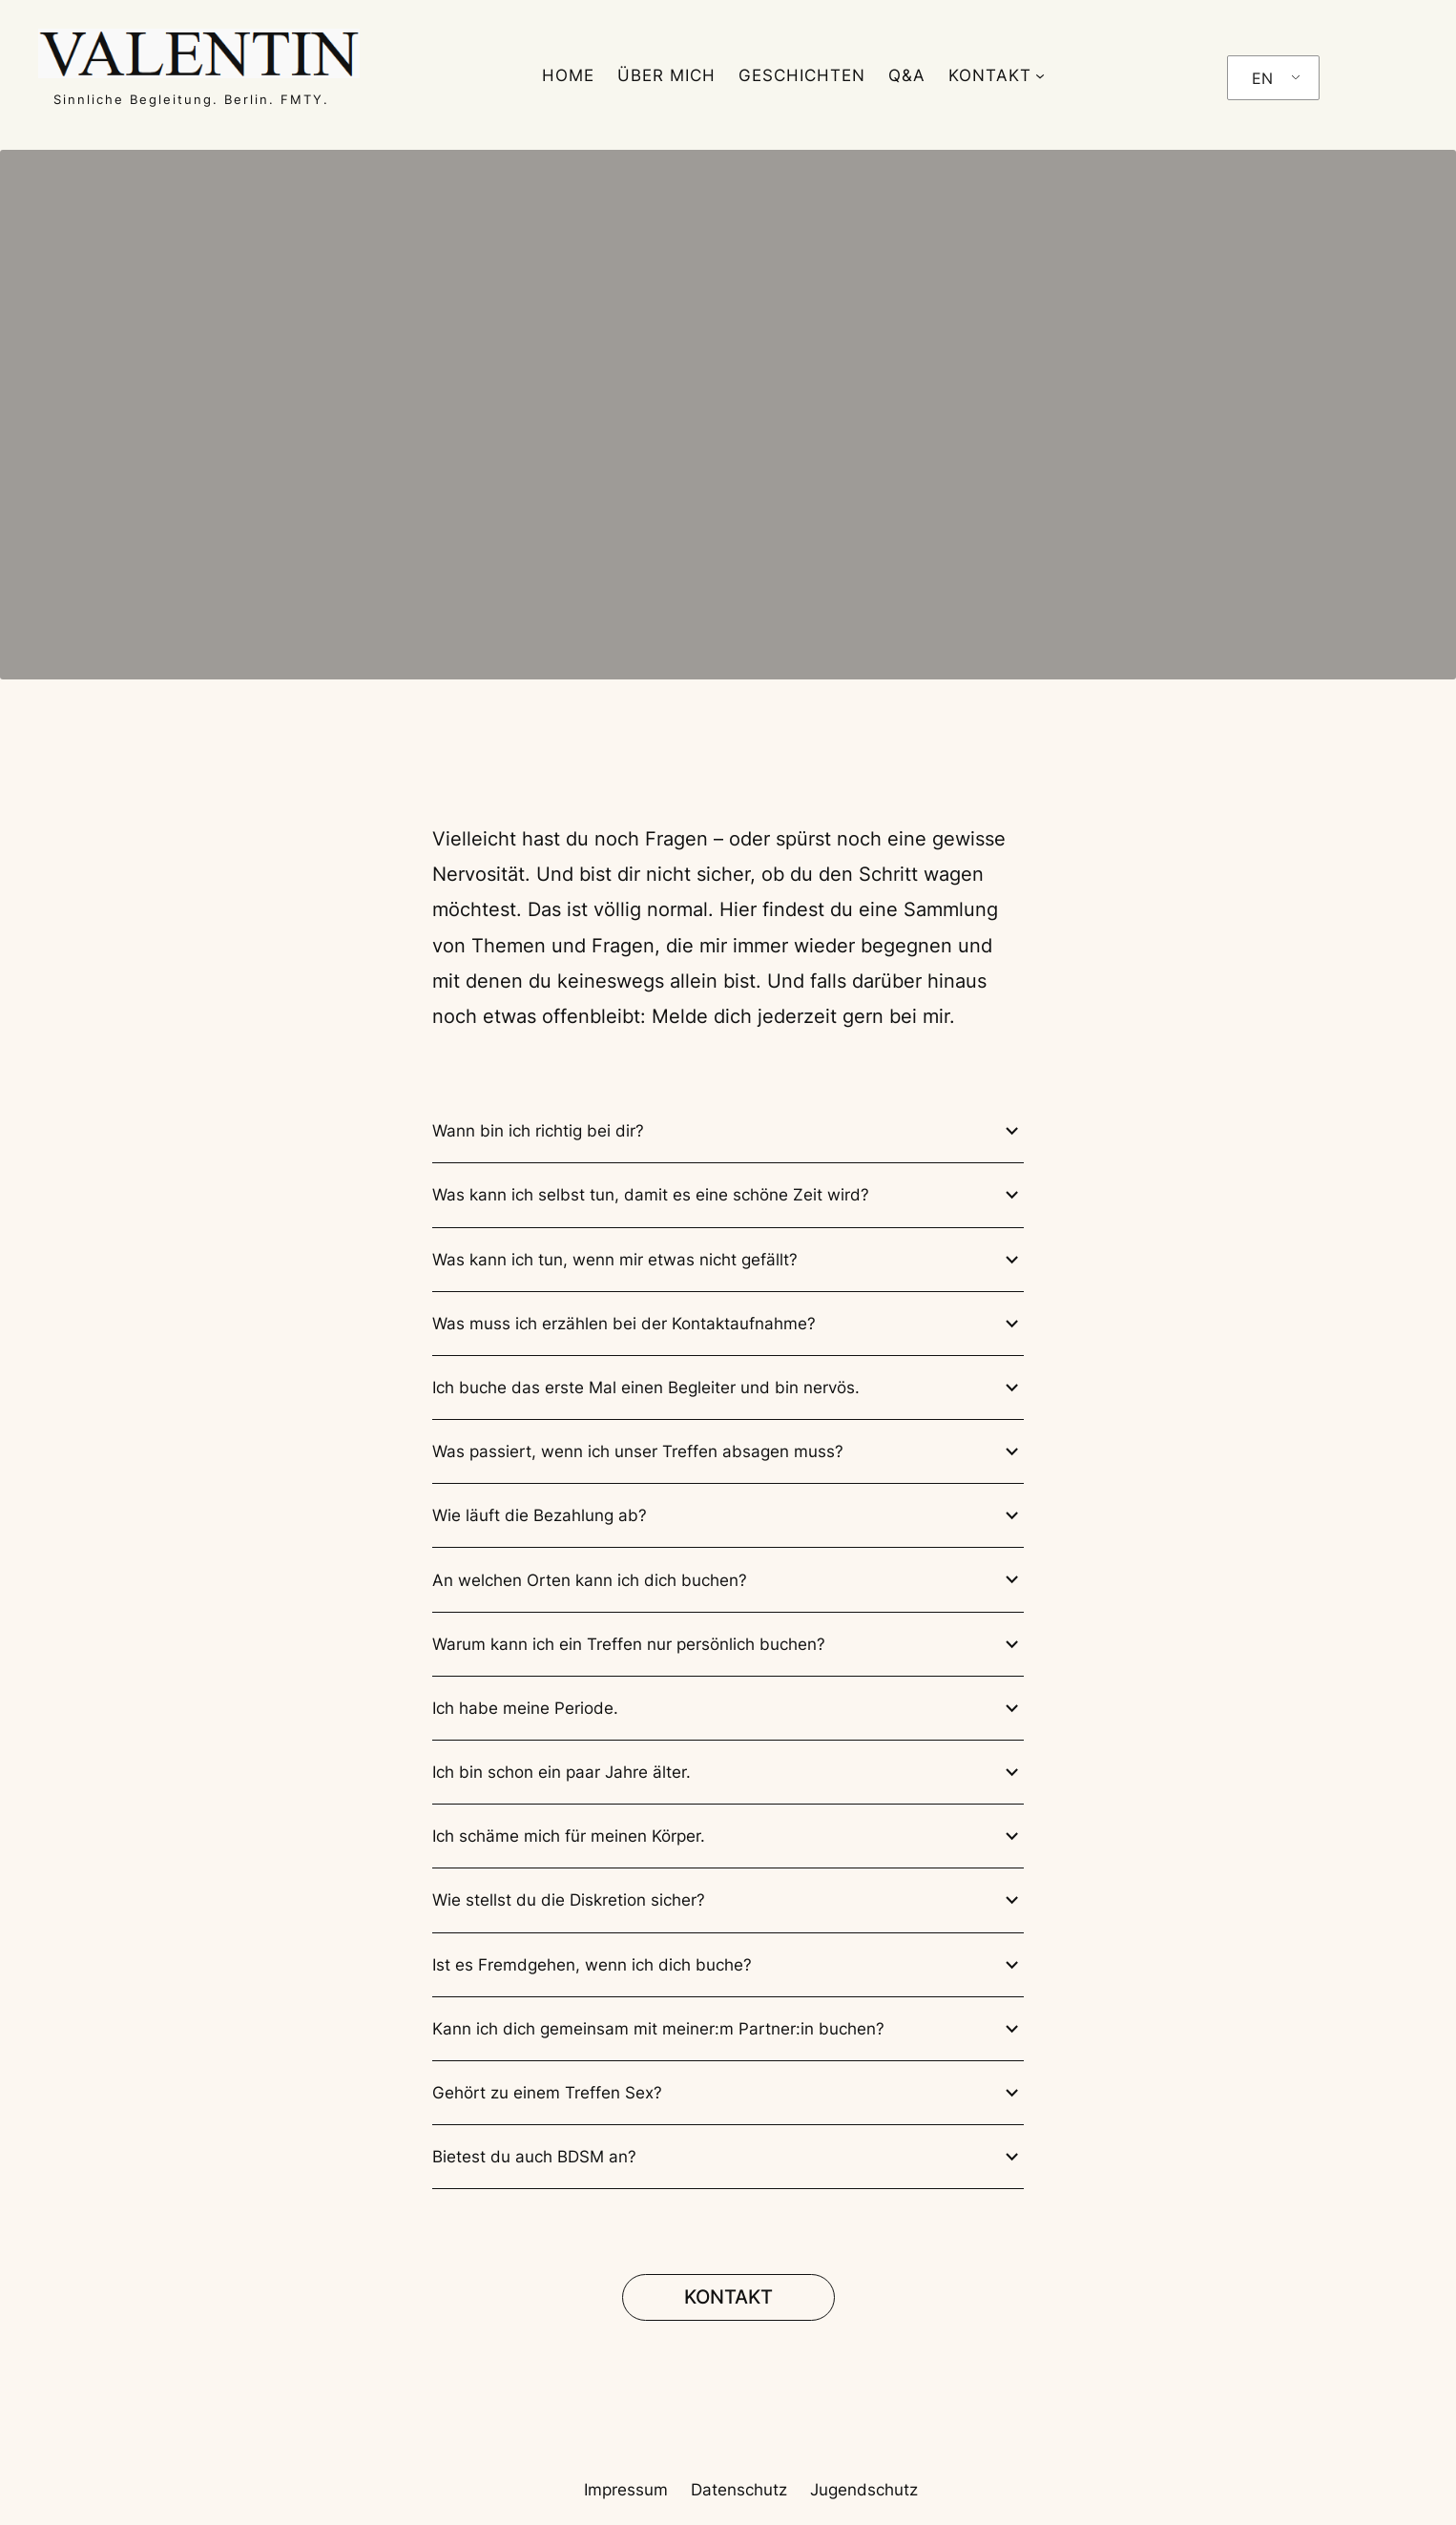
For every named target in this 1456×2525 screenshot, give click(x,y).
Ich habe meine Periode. (728, 1709)
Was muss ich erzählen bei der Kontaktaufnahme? (728, 1324)
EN (1262, 78)
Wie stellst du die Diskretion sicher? (728, 1900)
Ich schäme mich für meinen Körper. (728, 1836)
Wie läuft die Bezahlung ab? (728, 1516)
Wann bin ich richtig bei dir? (728, 1131)
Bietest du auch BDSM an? (728, 2157)
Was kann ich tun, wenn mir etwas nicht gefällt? (728, 1260)
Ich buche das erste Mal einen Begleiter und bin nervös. (728, 1388)
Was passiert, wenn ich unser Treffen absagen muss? (728, 1452)
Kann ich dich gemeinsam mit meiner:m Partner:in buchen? (728, 2029)
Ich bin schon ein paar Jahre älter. (728, 1772)
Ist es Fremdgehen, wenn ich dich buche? (728, 1965)
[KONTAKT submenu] (1040, 75)
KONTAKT (989, 75)
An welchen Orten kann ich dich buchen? (728, 1580)
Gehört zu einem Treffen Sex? (728, 2093)
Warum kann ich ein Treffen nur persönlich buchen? (728, 1645)
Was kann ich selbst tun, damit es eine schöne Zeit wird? (728, 1195)
